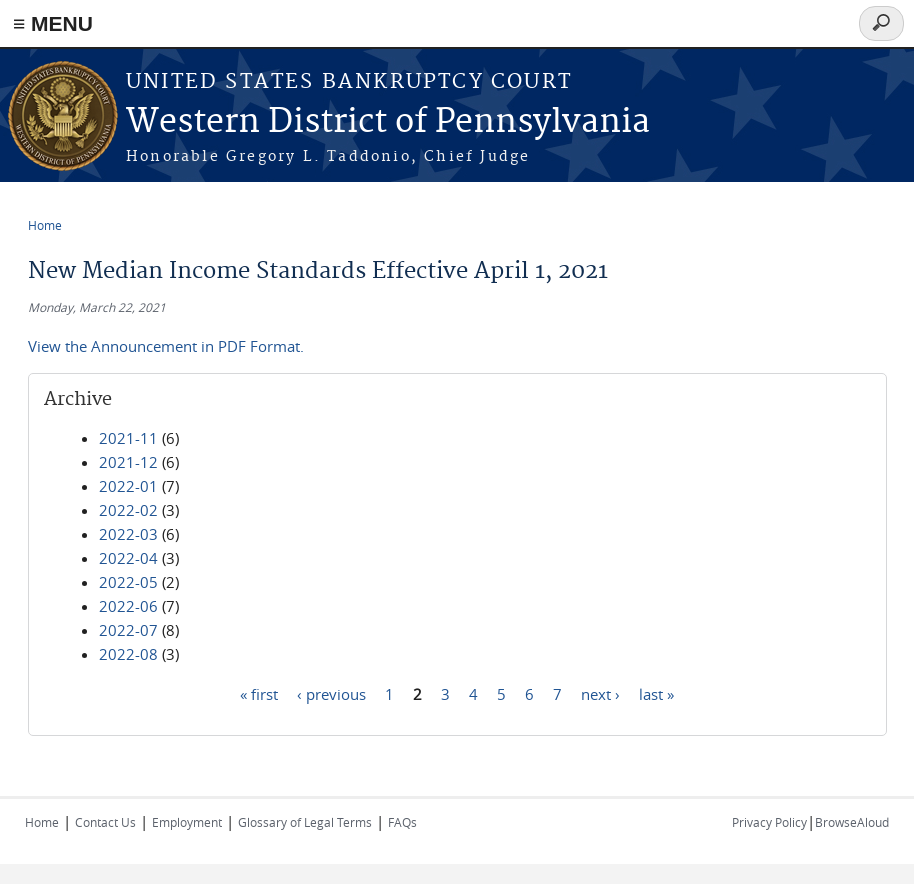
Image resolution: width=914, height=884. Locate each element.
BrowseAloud (852, 822)
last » (656, 693)
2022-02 (128, 510)
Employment (187, 822)
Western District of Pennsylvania (388, 122)
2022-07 (128, 630)
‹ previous (331, 693)
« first (259, 693)
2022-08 (128, 654)
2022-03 (128, 534)
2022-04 (128, 558)
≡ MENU (53, 23)
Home (45, 225)
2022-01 (128, 486)
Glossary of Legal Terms (305, 822)
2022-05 (128, 582)
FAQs (402, 822)
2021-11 (128, 438)
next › (600, 693)
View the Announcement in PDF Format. (166, 346)
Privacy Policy (769, 822)
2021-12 (128, 462)
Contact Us (105, 822)
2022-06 (128, 606)
